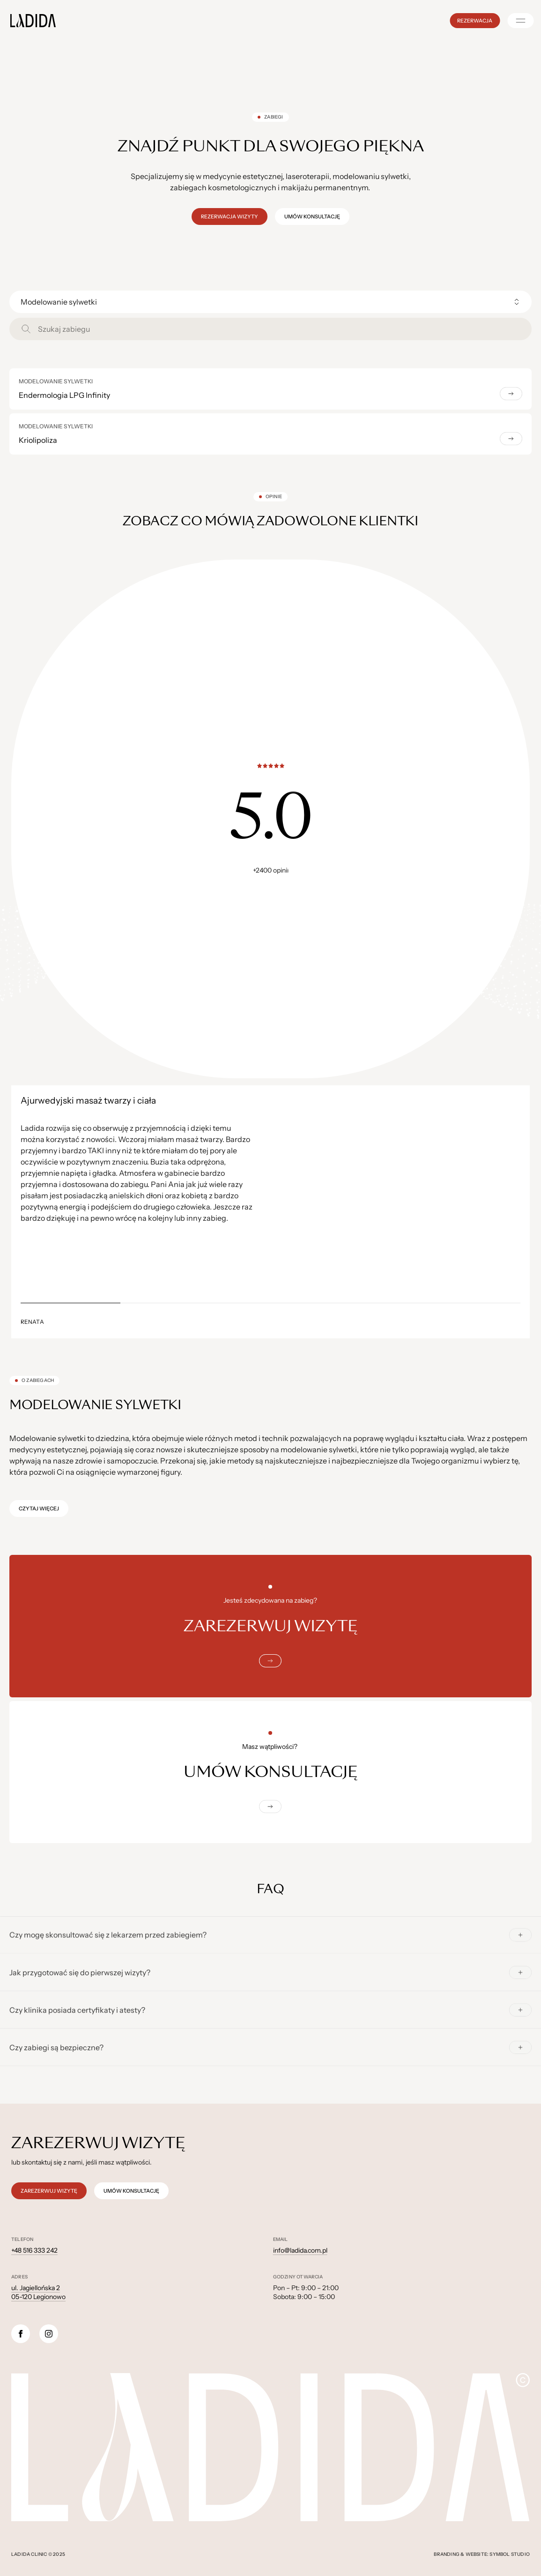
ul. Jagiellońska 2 (35, 2288)
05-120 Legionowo (38, 2296)
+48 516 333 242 (34, 2250)
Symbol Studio (509, 2554)
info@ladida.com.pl (300, 2250)
